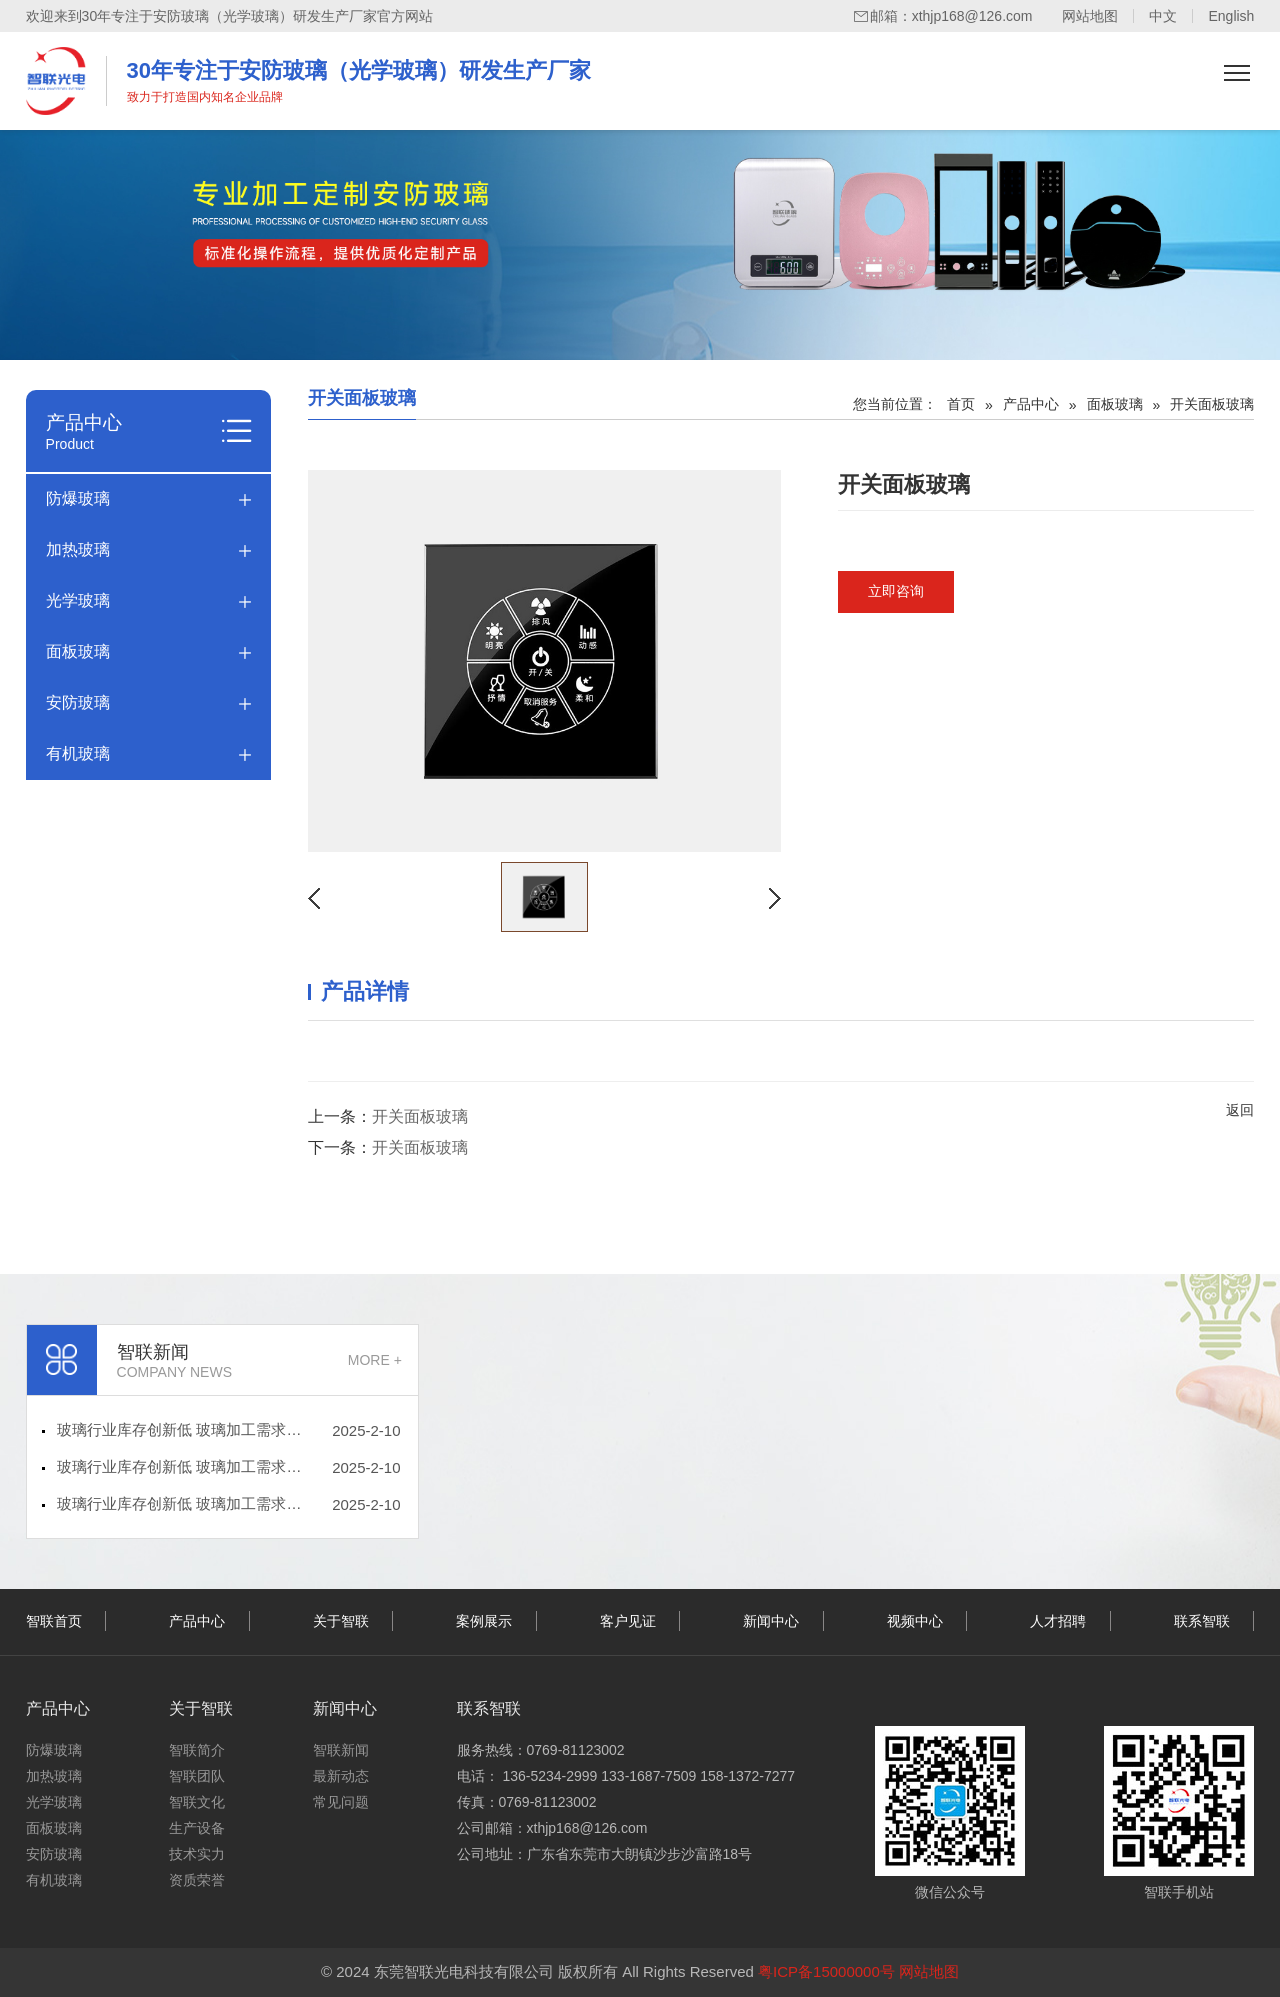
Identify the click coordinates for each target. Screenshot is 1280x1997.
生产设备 (197, 1828)
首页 (961, 404)
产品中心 (1031, 404)
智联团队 (197, 1776)
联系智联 (1202, 1621)
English (1231, 16)
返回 (1240, 1110)
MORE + (375, 1360)
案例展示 (484, 1621)
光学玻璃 (78, 600)
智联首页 (54, 1621)
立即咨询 (896, 591)
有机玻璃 (78, 753)
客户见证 (628, 1621)
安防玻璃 (78, 702)
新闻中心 (771, 1621)
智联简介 (197, 1750)
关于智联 (341, 1621)
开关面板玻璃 (420, 1116)
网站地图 (1090, 16)
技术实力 (197, 1854)
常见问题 (341, 1802)
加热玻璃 (78, 549)
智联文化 (197, 1802)
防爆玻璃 (78, 498)
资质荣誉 (197, 1880)
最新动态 (341, 1776)
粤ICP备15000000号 (826, 1971)
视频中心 (915, 1621)
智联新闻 (341, 1750)
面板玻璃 (78, 651)
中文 (1163, 16)
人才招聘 (1058, 1621)
